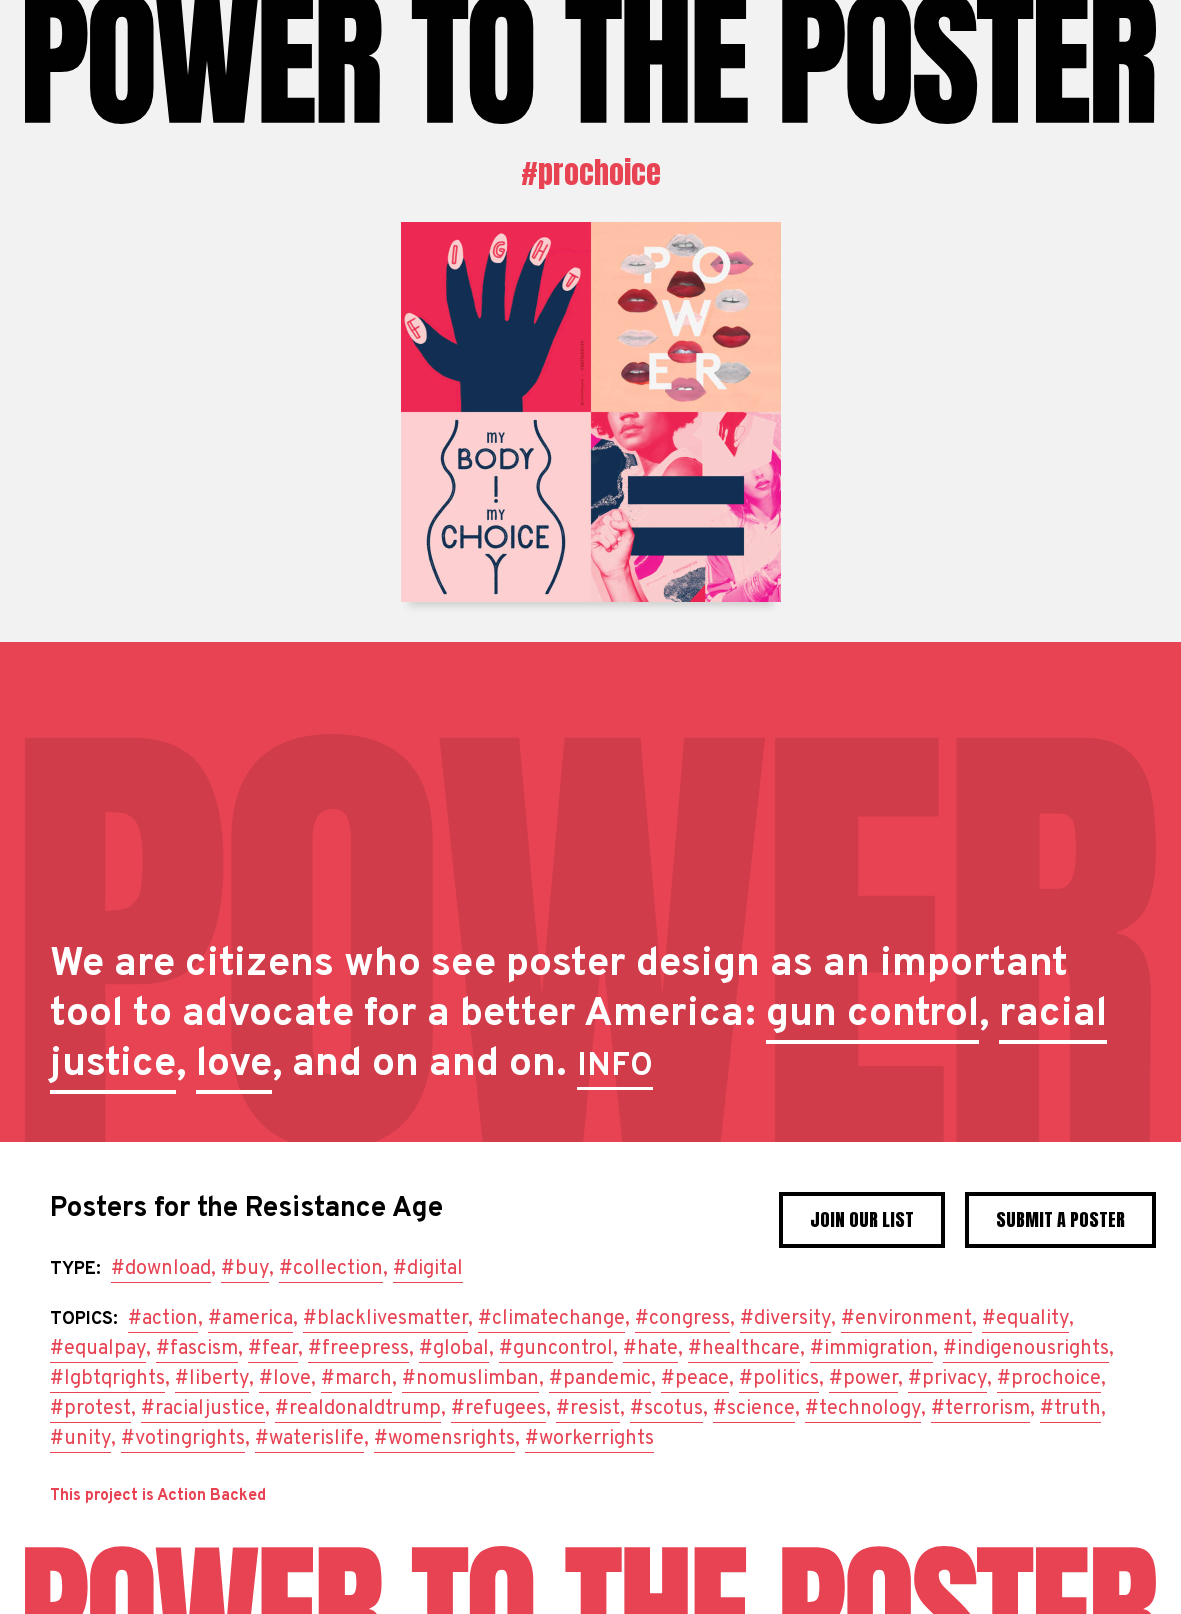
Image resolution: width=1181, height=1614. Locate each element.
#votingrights (183, 1439)
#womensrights (444, 1439)
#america (250, 1319)
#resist (588, 1409)
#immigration (871, 1349)
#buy (245, 1269)
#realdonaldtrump (358, 1409)
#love (285, 1379)
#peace (695, 1379)
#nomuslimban (470, 1379)
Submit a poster (1060, 1219)
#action (163, 1319)
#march (356, 1379)
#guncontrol (556, 1349)
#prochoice (591, 172)
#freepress (358, 1349)
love (234, 1065)
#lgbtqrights (107, 1379)
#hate (650, 1349)
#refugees (498, 1409)
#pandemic (600, 1379)
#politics (779, 1379)
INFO (615, 1067)
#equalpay (98, 1349)
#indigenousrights (1026, 1349)
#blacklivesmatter (385, 1319)
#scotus (666, 1409)
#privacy (947, 1379)
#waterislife (309, 1439)
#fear (273, 1349)
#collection (331, 1269)
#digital (428, 1269)
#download (161, 1269)
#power (863, 1379)
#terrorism (980, 1409)
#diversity (785, 1319)
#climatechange (551, 1319)
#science (754, 1409)
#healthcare (744, 1349)
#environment (906, 1319)
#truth (1070, 1409)
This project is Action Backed (158, 1496)
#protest (90, 1409)
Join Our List (862, 1219)
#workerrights (589, 1439)
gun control (872, 1015)
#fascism (197, 1349)
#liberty (212, 1379)
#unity (80, 1439)
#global (454, 1349)
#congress (682, 1319)
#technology (863, 1409)
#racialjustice (203, 1409)
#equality (1025, 1319)
